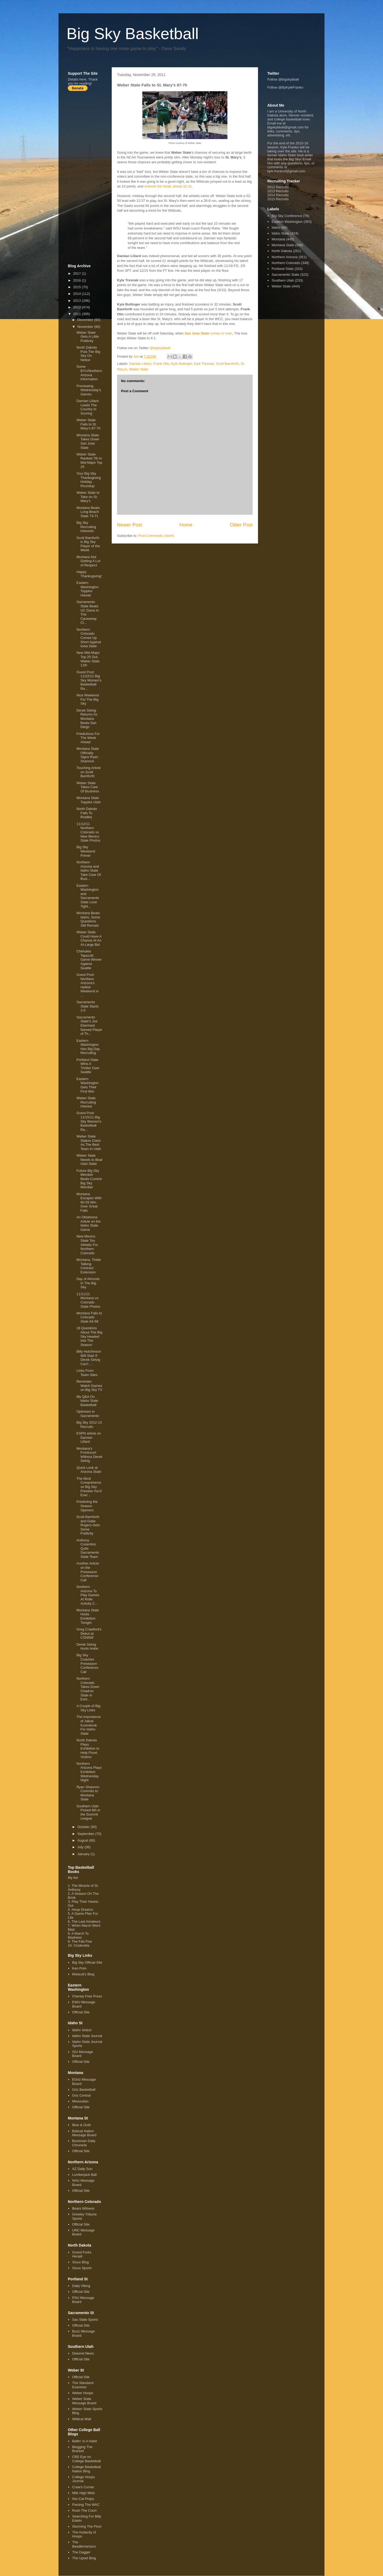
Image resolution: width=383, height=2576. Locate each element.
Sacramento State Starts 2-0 (87, 1006)
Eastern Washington (287, 222)
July (81, 1847)
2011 (77, 314)
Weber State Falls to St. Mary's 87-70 (88, 424)
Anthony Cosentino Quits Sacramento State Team (87, 1548)
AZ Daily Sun (82, 2169)
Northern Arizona (285, 257)
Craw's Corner (83, 2487)
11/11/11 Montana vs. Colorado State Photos (88, 1300)
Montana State (283, 245)
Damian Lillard (140, 364)
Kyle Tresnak (204, 364)
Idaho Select (81, 2030)
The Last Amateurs (86, 1921)
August (83, 1840)
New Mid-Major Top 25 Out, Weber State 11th (87, 659)
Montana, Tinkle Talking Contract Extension (88, 1266)
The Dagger (81, 2552)
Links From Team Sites (86, 1373)
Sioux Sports (82, 2268)
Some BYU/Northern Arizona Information (89, 373)
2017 (77, 273)
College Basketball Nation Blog (86, 2469)
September (86, 1834)
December (85, 320)
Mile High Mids (83, 2493)
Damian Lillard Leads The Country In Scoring (87, 407)
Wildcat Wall (81, 2419)
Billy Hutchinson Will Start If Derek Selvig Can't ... (88, 1357)
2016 (77, 280)
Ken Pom (79, 1968)
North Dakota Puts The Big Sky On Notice (88, 353)
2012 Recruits (278, 187)
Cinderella (81, 1945)
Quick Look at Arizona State (88, 1470)
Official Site (81, 2012)
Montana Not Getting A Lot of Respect (88, 561)
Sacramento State (285, 275)
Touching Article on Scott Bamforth (88, 772)
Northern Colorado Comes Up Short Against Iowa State (88, 638)
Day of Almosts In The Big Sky (87, 1283)
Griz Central (81, 2095)
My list (73, 1878)
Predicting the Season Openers (87, 1506)
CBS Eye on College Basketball (86, 2459)
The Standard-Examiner (83, 2385)
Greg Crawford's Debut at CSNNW (88, 1633)
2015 (77, 287)
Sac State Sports (85, 2320)
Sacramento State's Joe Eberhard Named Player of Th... (89, 1025)
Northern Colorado (286, 263)
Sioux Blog (80, 2262)
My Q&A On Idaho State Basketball (87, 1401)
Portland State (282, 269)
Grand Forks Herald (81, 2254)
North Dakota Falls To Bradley (86, 813)
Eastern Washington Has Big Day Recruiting (87, 1047)
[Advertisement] (89, 177)
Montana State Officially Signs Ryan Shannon (87, 755)
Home (186, 525)
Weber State (138, 369)
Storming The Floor (87, 2526)
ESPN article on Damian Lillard (88, 1437)
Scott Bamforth (227, 364)
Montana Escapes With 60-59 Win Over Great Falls (88, 1202)
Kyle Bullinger (181, 364)
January (84, 1854)
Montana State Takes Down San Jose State (87, 441)
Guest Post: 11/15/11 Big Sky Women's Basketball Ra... (88, 1121)
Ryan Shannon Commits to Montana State (87, 1793)
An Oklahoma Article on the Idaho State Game (88, 1223)
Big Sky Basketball (132, 34)
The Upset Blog (84, 2558)
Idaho (276, 227)
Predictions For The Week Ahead (87, 738)
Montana (278, 239)
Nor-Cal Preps (83, 2499)
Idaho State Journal (87, 2036)
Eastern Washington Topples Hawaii (87, 589)
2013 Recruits (278, 191)
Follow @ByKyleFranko (285, 87)
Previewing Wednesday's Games (88, 390)
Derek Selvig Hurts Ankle (87, 1646)
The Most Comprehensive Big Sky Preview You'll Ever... (89, 1487)
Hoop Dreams (82, 1910)
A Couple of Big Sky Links (88, 1708)
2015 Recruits (278, 199)
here (82, 79)
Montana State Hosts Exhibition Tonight (87, 1616)
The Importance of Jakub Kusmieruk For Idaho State (88, 1725)
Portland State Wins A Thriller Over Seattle (87, 1066)
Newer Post (129, 525)
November (85, 327)
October (84, 1827)
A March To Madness (78, 1935)
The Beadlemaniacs (84, 2544)
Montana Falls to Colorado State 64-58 (89, 1317)
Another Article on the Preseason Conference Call (87, 1571)
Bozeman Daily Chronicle (83, 2143)
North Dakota (282, 251)
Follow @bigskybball (283, 79)
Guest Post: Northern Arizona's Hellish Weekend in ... (87, 985)
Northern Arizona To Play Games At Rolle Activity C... (87, 1595)
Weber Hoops (82, 2393)
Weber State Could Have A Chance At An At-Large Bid (88, 938)
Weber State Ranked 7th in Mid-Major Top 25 (89, 460)
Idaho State (280, 233)
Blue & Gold (81, 2125)
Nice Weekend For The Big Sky (87, 699)
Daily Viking (81, 2286)
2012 (77, 307)
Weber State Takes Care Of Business (87, 787)
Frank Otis (161, 364)
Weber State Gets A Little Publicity (87, 337)
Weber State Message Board (84, 2401)
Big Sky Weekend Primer (85, 851)
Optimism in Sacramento (87, 1414)
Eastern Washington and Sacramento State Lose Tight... (87, 896)
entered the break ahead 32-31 (168, 186)
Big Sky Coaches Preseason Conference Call (87, 1663)
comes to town (208, 333)
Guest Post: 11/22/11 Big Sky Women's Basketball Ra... (88, 680)
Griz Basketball (83, 2090)
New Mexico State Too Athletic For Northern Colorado (87, 1244)
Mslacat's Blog (83, 1974)
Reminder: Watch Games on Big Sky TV (89, 1385)
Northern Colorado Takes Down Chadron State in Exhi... (87, 1688)
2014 (77, 294)
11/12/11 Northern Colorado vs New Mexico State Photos (88, 832)
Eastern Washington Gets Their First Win (87, 1085)
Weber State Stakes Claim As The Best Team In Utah (88, 1142)
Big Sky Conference (287, 216)
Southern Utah (283, 280)
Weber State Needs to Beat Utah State (89, 1159)
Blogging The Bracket (82, 2449)
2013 (77, 301)
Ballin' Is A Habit (84, 2441)
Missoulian (80, 2101)
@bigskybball (160, 348)
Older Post (241, 525)
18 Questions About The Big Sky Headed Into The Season (89, 1336)
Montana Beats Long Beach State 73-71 (87, 512)
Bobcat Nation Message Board (84, 2133)
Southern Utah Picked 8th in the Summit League (88, 1812)
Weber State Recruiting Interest (86, 1102)
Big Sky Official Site (87, 1962)
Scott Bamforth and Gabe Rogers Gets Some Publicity (88, 1525)
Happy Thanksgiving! (89, 574)
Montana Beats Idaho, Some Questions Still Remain (88, 919)
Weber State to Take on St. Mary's (87, 497)
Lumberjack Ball (84, 2175)
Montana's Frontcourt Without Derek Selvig (89, 1454)
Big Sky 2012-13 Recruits (89, 1424)
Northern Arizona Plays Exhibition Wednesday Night (88, 1772)
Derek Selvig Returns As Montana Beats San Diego (86, 718)
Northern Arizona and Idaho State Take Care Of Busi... (88, 870)
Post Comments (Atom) (156, 536)
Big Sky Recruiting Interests (86, 527)
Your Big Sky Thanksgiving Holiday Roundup (88, 479)
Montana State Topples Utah (88, 800)
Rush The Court (84, 2510)
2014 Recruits (278, 195)
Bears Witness (83, 2208)
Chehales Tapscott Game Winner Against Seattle (89, 959)
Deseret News (83, 2353)
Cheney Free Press (87, 1996)
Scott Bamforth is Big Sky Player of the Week (88, 544)
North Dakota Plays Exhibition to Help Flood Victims (87, 1748)
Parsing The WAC (85, 2505)
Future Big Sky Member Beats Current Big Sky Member (89, 1179)
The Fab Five (82, 1941)
